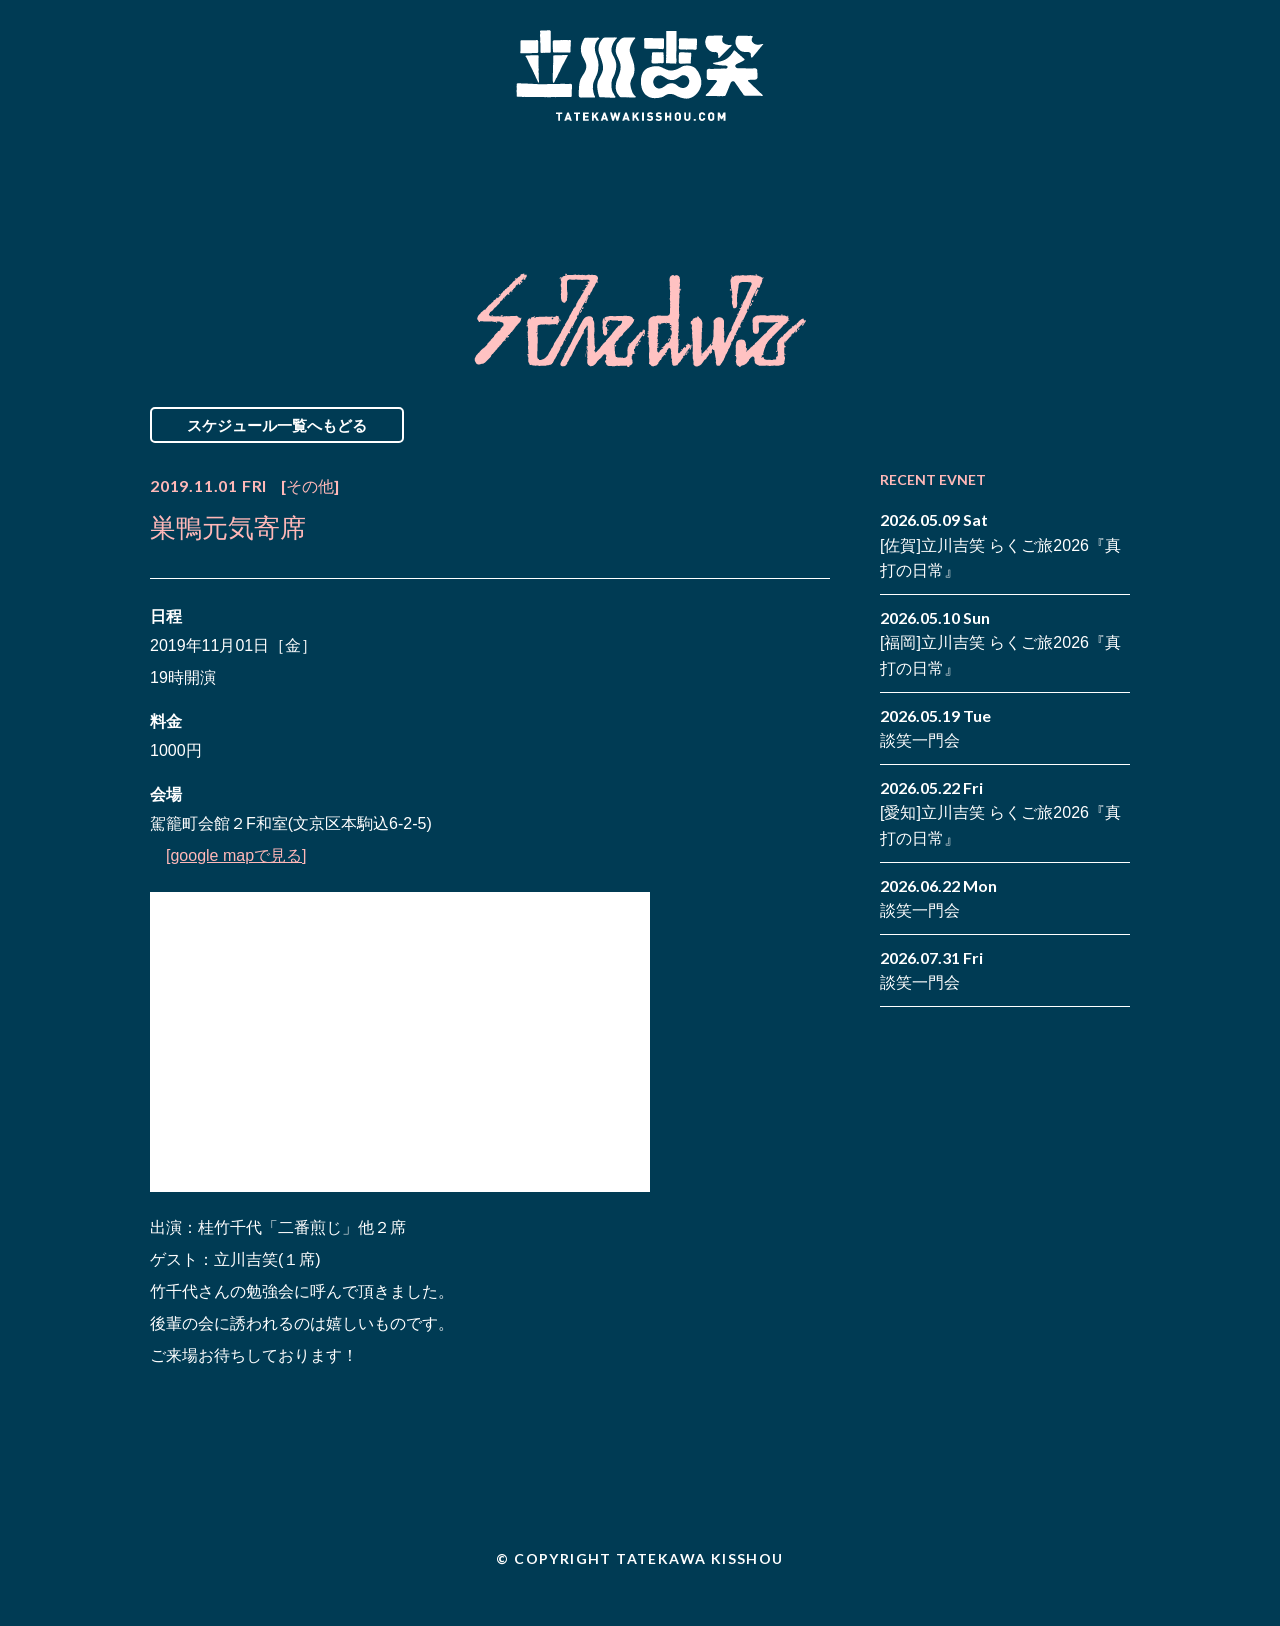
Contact (988, 183)
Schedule (412, 183)
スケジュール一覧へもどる (277, 425)
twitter (1115, 168)
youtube (1115, 198)
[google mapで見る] (236, 855)
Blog (810, 183)
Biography (611, 183)
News (233, 183)
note (1085, 198)
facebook (1085, 168)
